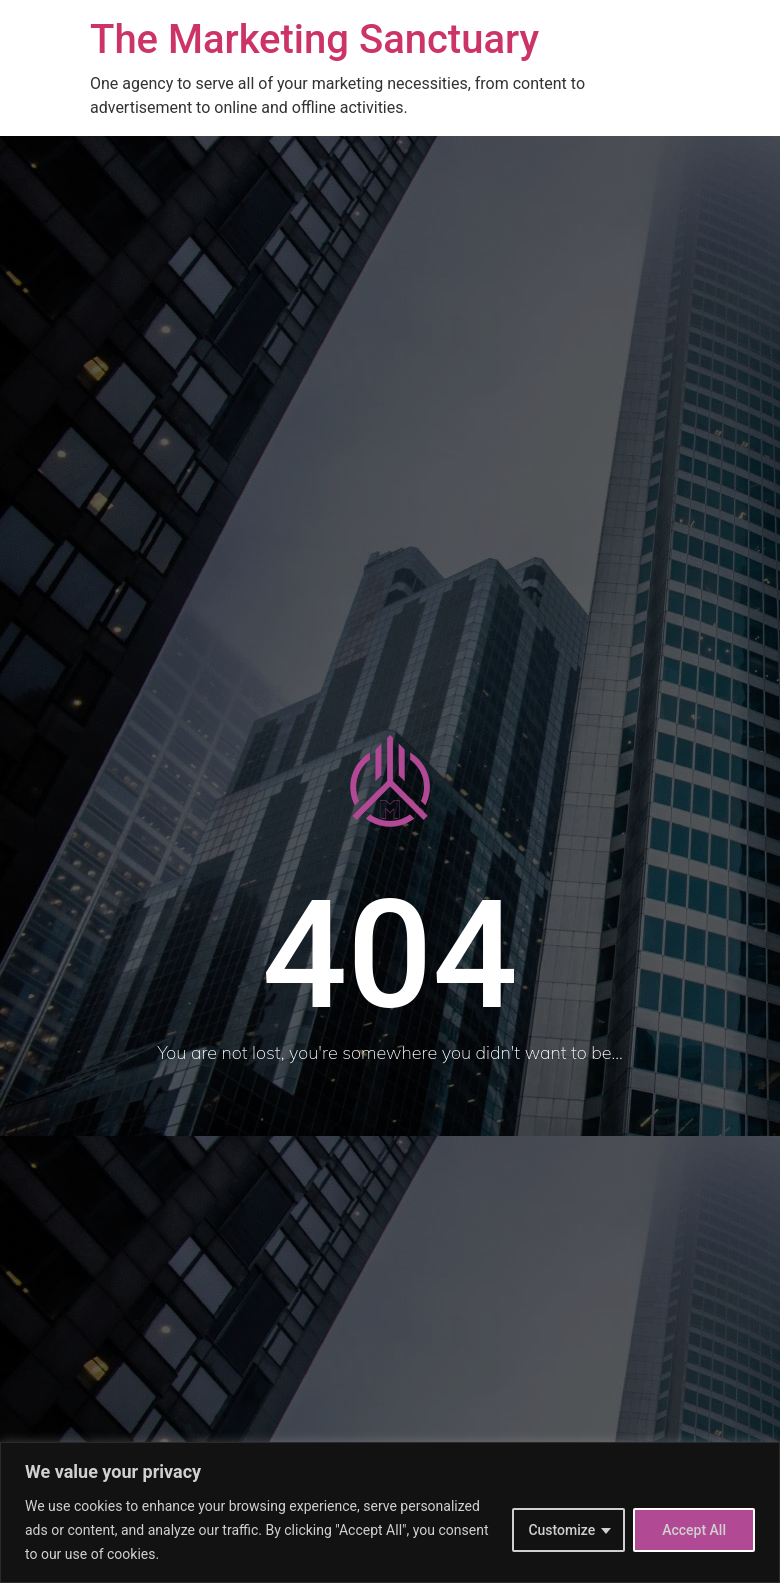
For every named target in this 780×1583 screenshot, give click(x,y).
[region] (390, 1512)
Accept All (694, 1530)
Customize (561, 1530)
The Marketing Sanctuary (314, 39)
